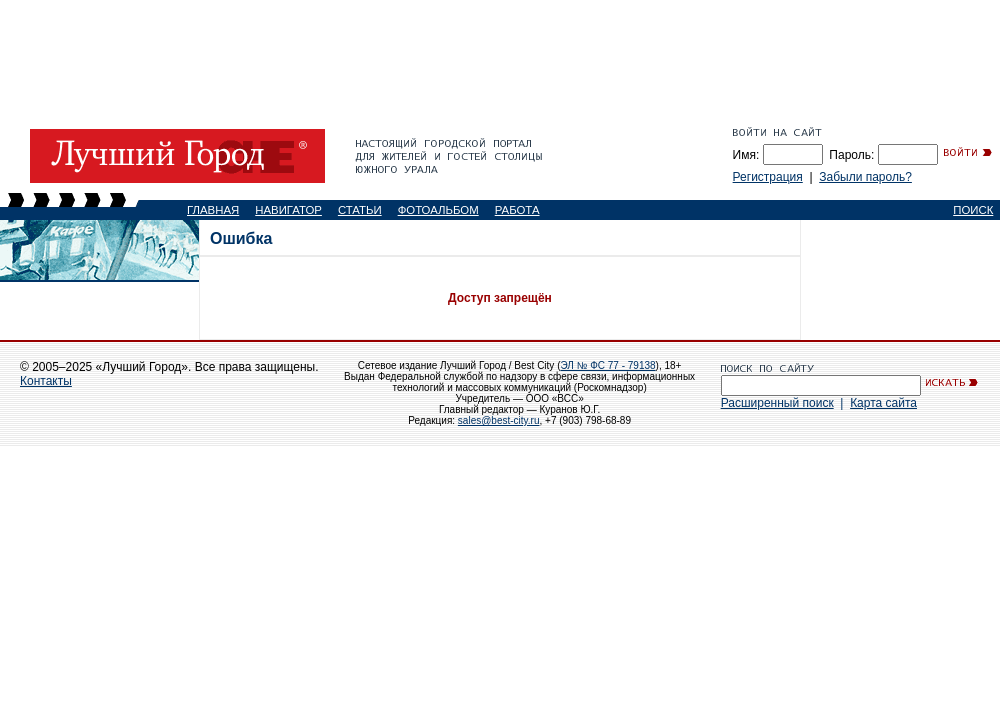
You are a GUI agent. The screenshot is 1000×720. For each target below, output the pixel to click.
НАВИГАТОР (288, 210)
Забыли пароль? (865, 177)
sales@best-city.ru (499, 420)
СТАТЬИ (360, 210)
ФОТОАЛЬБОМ (438, 210)
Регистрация (768, 177)
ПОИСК (973, 210)
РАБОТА (517, 210)
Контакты (46, 381)
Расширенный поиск (777, 403)
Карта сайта (883, 403)
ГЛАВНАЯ (213, 210)
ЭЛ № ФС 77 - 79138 (607, 365)
